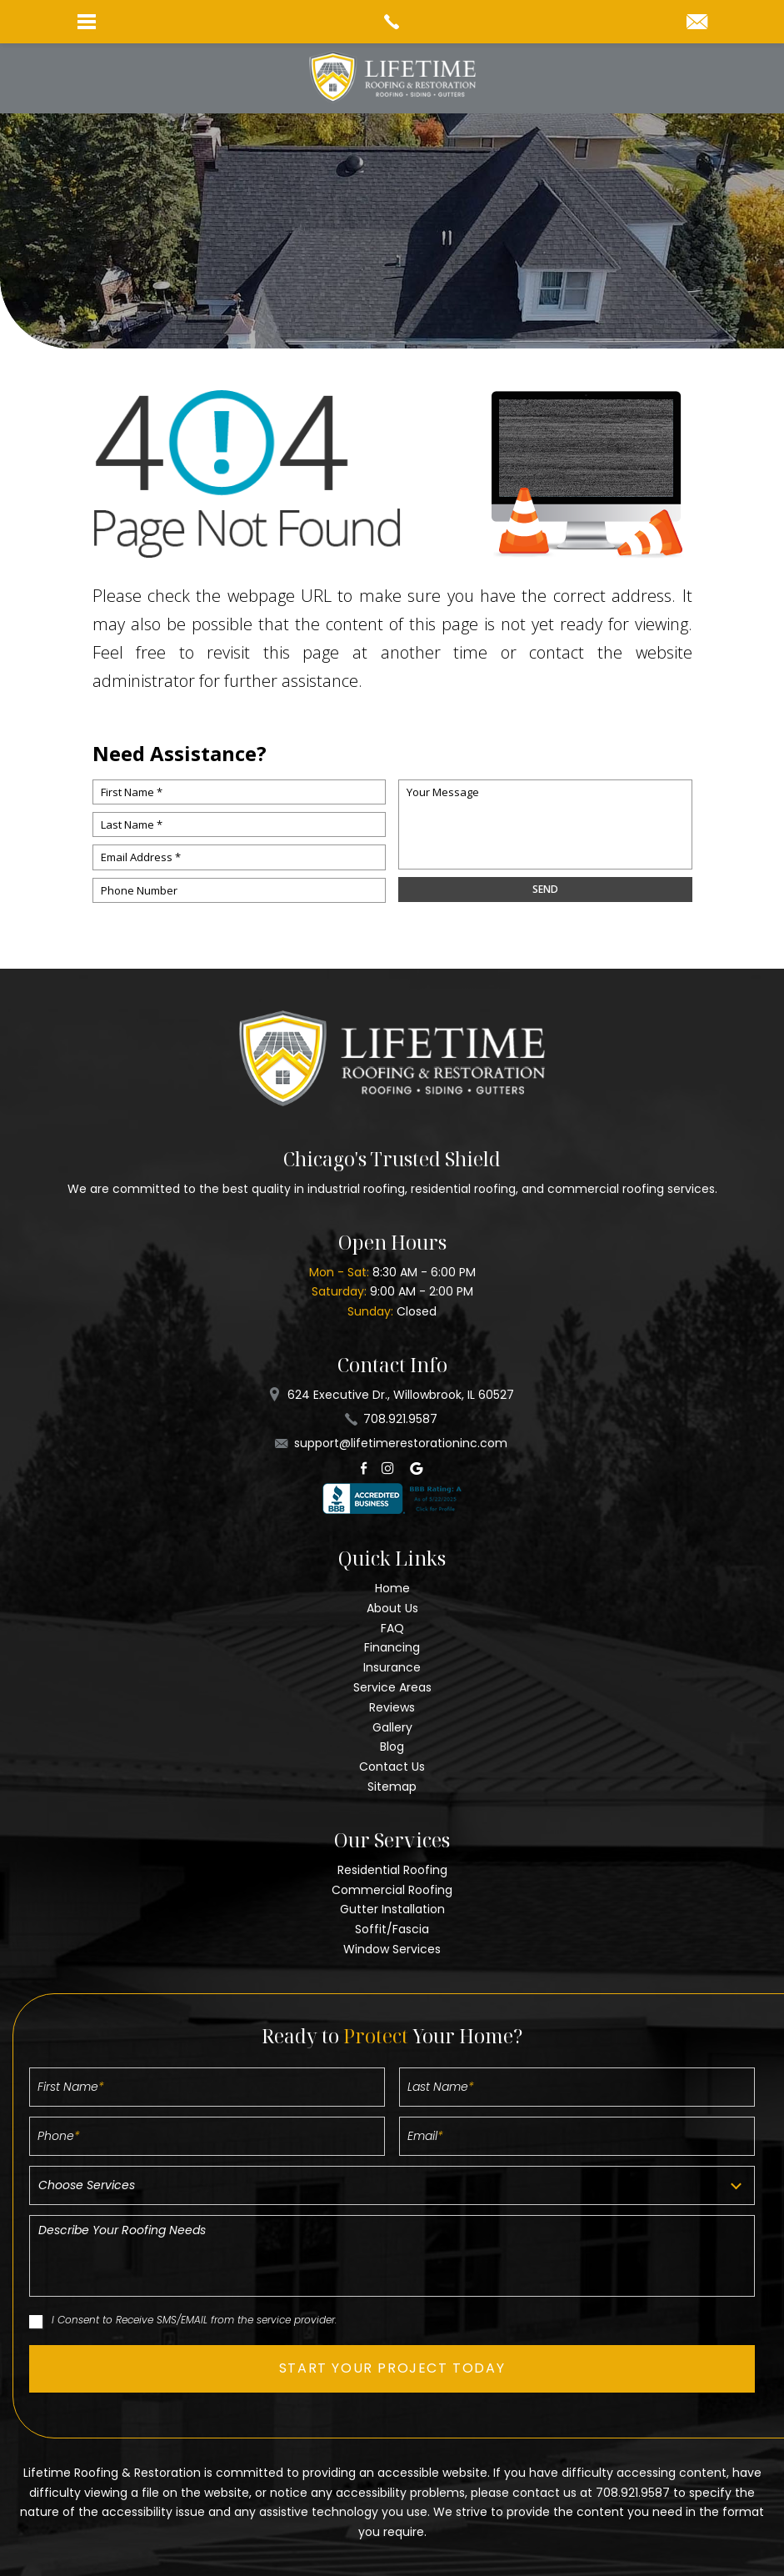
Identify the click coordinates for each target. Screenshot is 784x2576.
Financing (392, 1647)
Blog (392, 1746)
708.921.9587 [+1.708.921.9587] (400, 1419)
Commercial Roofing (392, 1890)
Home (392, 1588)
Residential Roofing (392, 1870)
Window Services (392, 1949)
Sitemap (392, 1786)
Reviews (392, 1707)
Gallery (392, 1727)
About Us (392, 1608)
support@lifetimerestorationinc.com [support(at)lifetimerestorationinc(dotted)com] (400, 1443)
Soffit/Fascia (392, 1929)
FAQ (392, 1628)
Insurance (392, 1667)
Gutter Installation (392, 1909)
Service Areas (392, 1687)
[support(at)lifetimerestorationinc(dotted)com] (697, 23)
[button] (392, 2369)
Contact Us (392, 1766)
